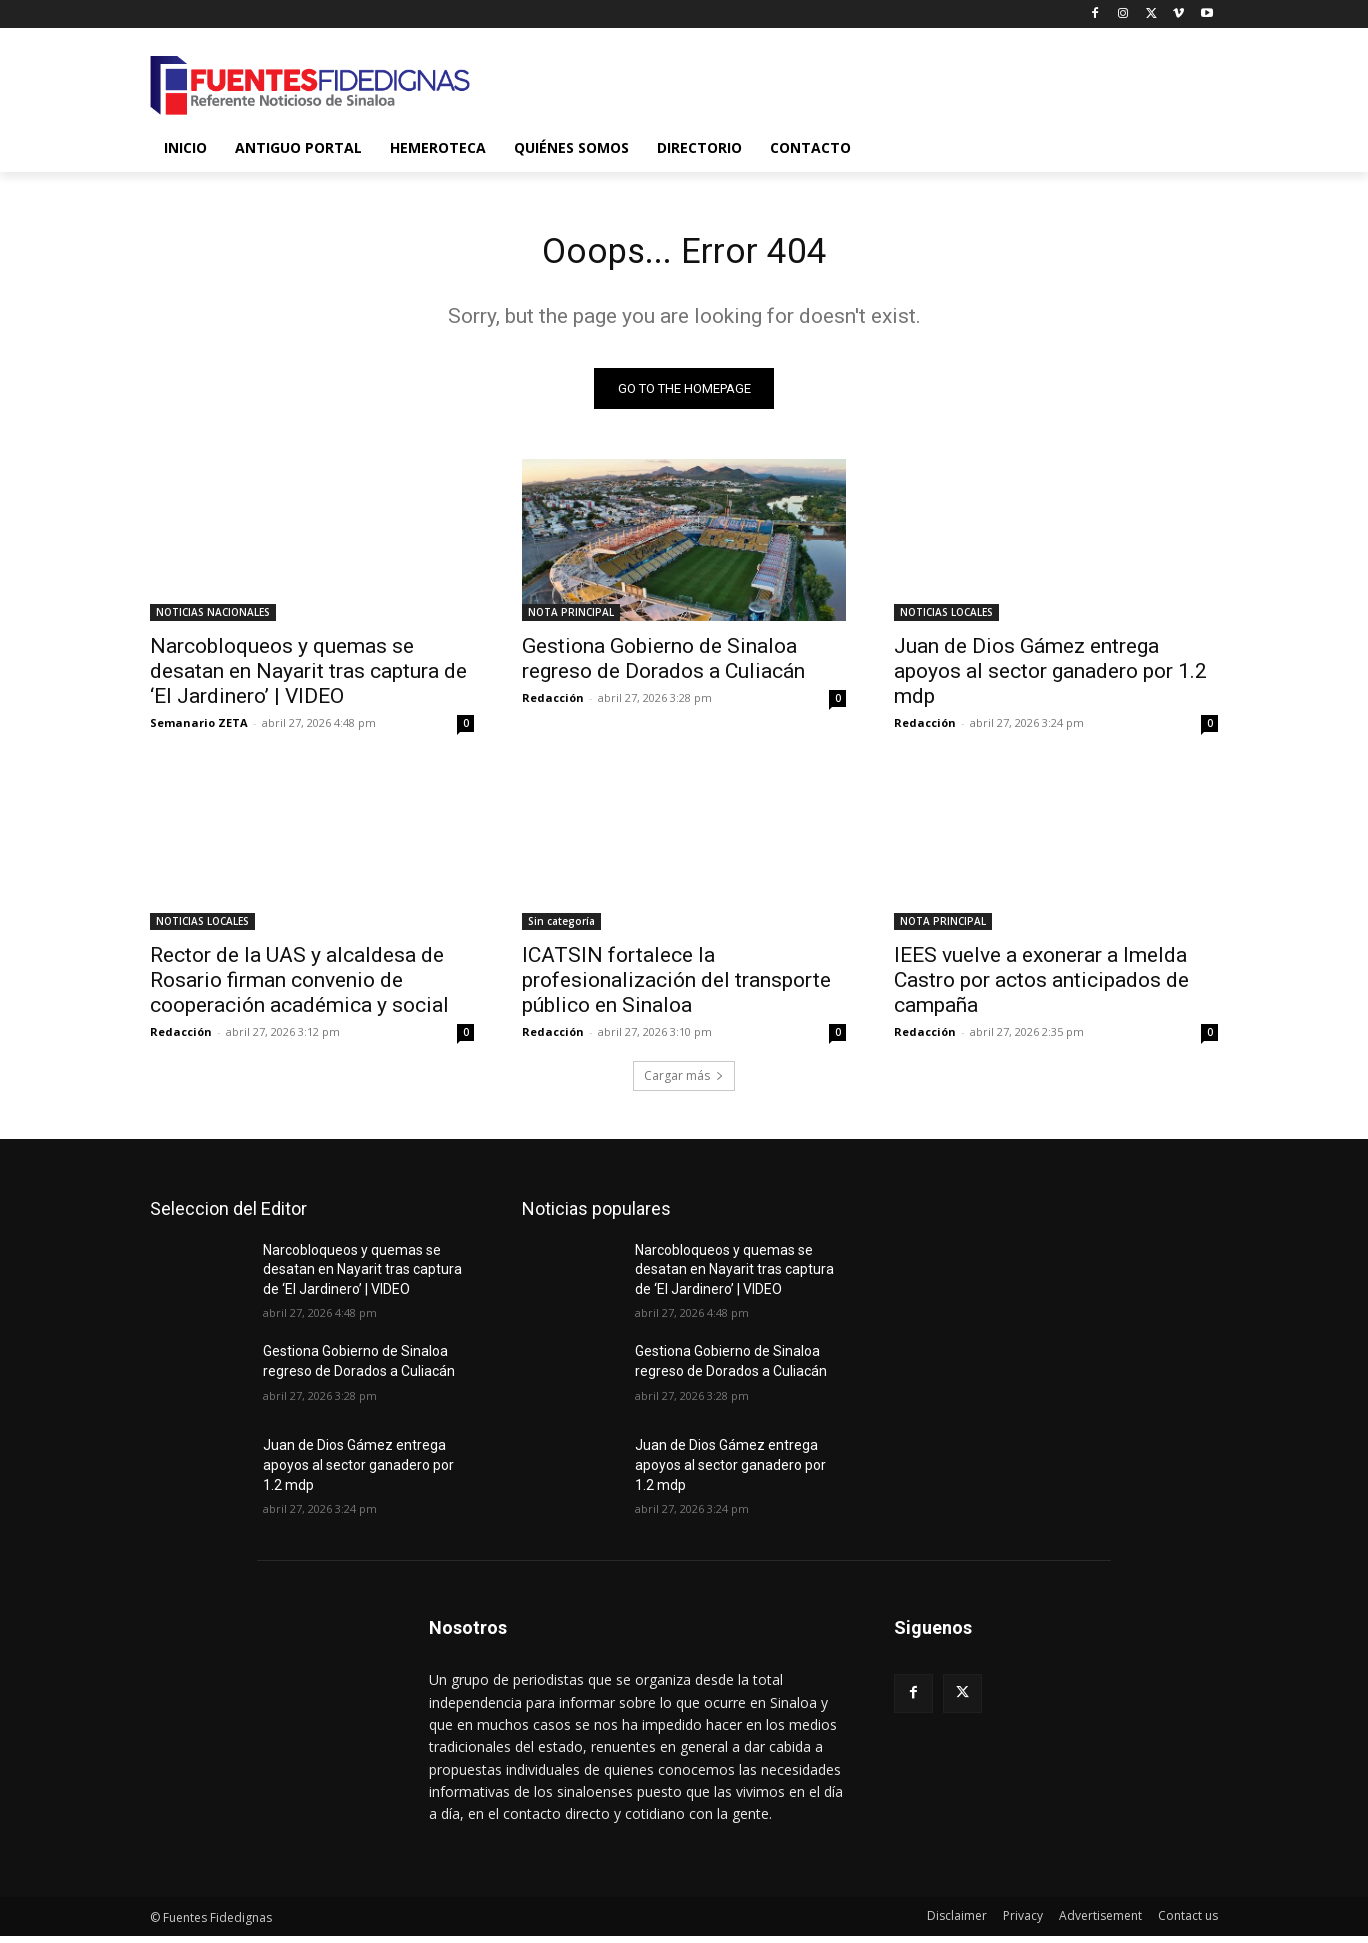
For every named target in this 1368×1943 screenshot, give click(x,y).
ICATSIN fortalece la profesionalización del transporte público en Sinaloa (676, 987)
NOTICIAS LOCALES (946, 619)
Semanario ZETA (199, 729)
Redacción (553, 704)
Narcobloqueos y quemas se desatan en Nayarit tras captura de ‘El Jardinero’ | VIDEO (308, 678)
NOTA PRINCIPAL (571, 619)
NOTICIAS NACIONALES (213, 619)
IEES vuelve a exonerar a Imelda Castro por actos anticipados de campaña (1041, 987)
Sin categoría (561, 928)
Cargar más (684, 1082)
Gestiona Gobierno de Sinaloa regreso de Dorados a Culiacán (663, 665)
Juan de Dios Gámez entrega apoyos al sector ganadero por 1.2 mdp (1050, 678)
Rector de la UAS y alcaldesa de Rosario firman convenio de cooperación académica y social (299, 987)
